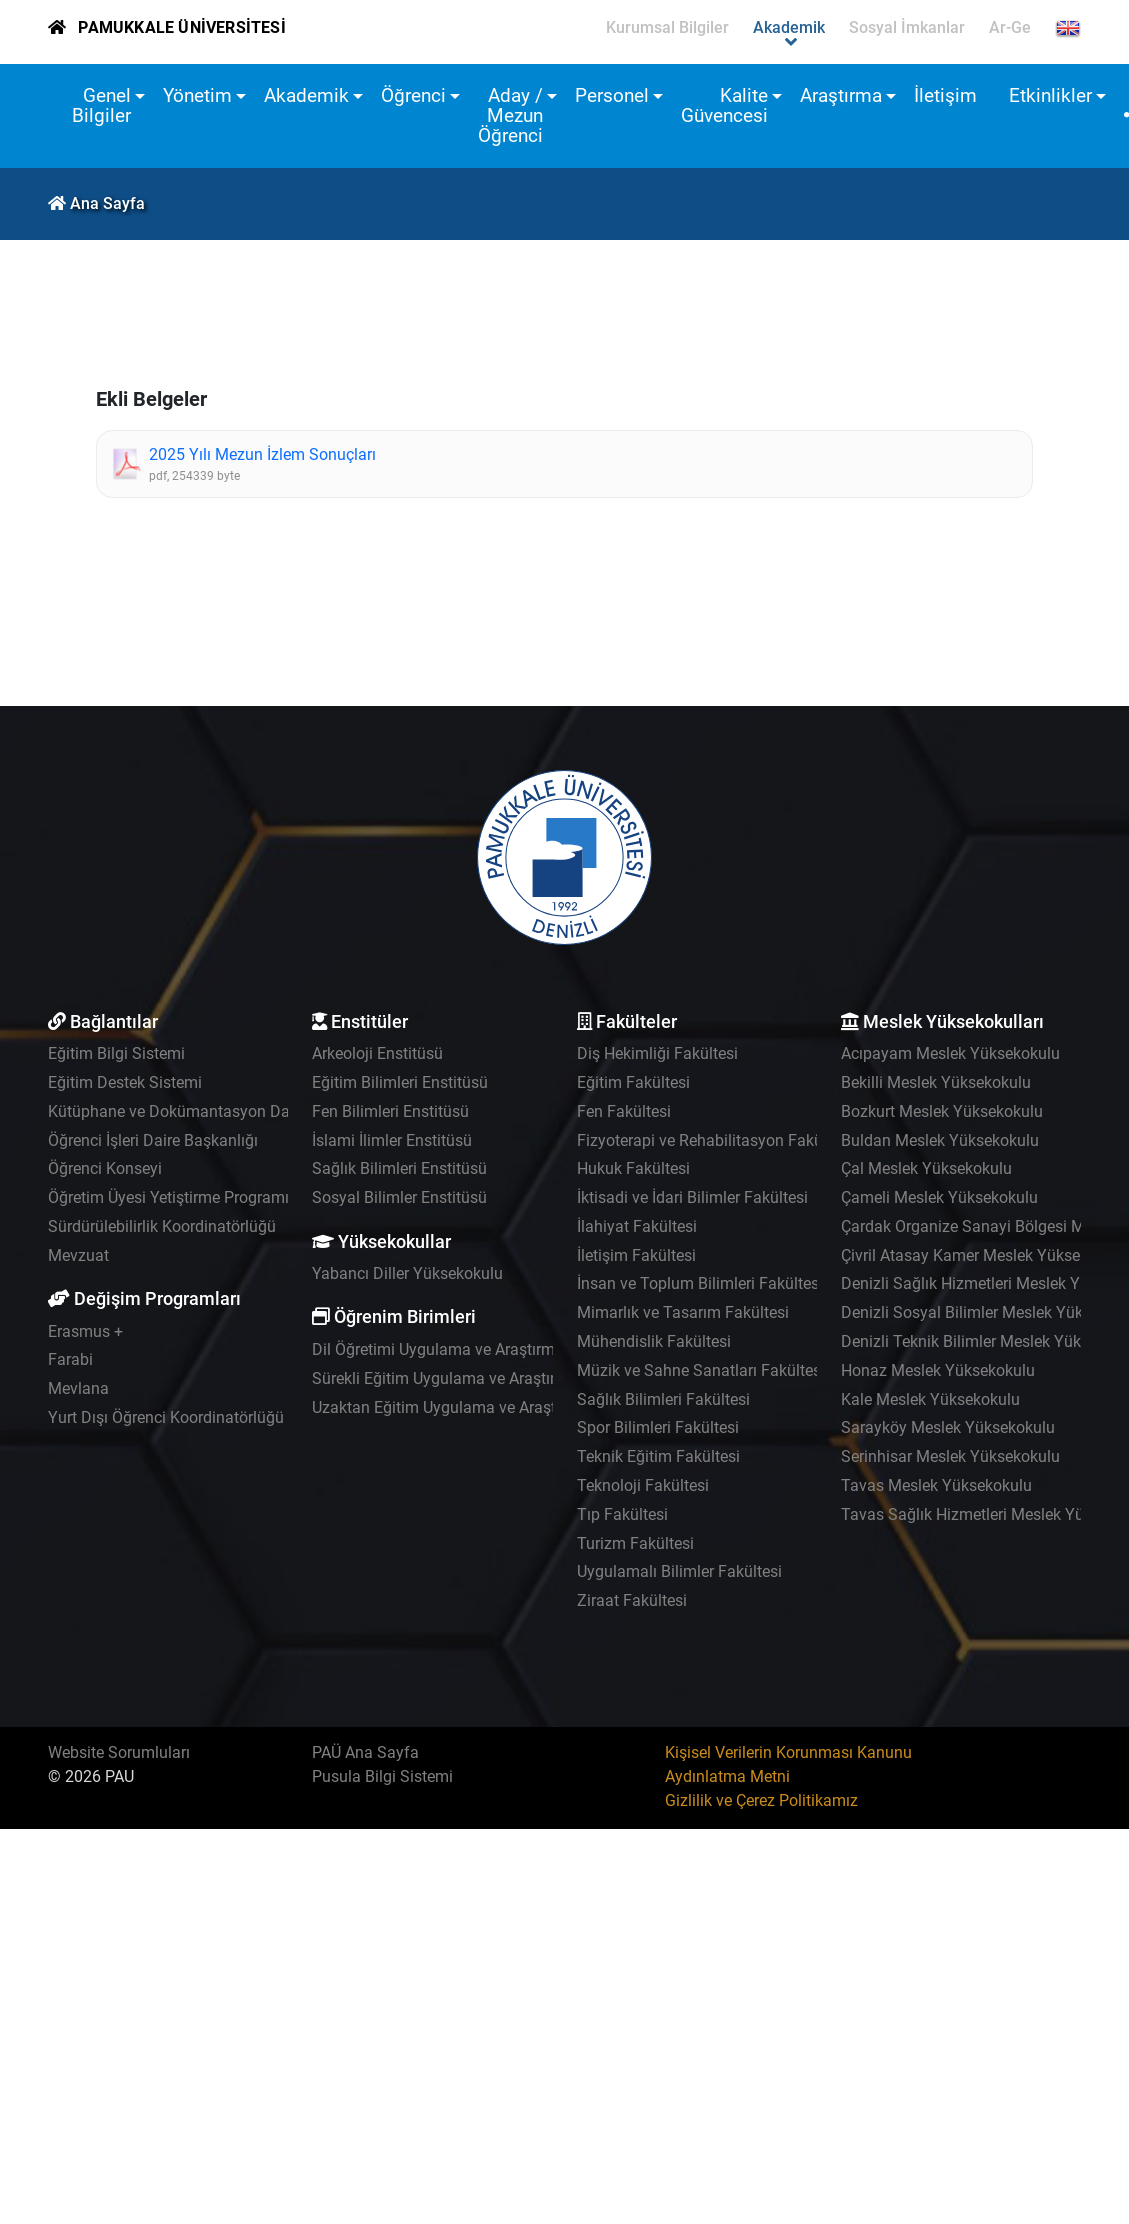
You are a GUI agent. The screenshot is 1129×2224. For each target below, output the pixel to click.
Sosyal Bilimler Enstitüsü (399, 1197)
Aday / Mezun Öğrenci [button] (510, 115)
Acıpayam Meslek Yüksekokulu (950, 1053)
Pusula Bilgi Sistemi (382, 1776)
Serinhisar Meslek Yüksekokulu (950, 1456)
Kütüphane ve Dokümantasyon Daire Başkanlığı (216, 1111)
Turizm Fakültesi (635, 1543)
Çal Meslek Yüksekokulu (926, 1168)
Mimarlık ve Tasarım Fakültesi (683, 1312)
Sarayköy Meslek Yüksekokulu (948, 1427)
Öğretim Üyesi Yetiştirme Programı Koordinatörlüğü (227, 1197)
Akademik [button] (306, 95)
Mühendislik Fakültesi (654, 1341)
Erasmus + (85, 1331)
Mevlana (78, 1388)
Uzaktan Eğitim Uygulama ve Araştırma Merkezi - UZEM (507, 1407)
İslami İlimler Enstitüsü (392, 1140)
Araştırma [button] (841, 95)
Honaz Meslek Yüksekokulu (938, 1370)
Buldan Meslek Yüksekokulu (940, 1140)
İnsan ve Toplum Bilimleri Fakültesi (700, 1283)
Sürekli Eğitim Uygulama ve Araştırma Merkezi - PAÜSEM (511, 1378)
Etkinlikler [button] (1050, 95)
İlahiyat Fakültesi (637, 1226)
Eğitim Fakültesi (633, 1082)
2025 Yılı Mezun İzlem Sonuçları (262, 454)
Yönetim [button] (197, 95)
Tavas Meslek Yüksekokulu (936, 1485)
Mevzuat (78, 1255)
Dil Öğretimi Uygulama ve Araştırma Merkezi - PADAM (500, 1349)
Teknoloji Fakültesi (643, 1485)
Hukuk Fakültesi (633, 1168)
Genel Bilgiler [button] (101, 105)
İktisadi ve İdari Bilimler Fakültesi (692, 1197)
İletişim (945, 95)
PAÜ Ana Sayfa (365, 1752)
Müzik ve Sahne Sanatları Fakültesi (701, 1370)
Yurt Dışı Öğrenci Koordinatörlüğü (166, 1417)
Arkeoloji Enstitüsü (377, 1053)
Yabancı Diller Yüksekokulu (407, 1273)
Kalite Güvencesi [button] (724, 105)
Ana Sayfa (107, 203)
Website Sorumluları (119, 1752)
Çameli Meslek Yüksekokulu (939, 1197)
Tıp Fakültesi (622, 1514)
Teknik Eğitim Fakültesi (658, 1456)
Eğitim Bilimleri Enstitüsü (400, 1082)
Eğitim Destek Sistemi (125, 1082)
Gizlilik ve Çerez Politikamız (761, 1800)
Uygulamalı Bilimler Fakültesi (679, 1571)
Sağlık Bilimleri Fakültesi (663, 1399)
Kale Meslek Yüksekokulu (930, 1399)
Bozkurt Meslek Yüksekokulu (942, 1111)
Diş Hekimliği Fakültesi (657, 1053)
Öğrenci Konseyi (105, 1168)
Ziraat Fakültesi (632, 1600)
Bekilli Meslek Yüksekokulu (936, 1082)
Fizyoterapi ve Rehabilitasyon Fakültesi (714, 1140)
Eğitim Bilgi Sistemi (116, 1053)
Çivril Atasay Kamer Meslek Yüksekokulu (984, 1255)
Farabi (70, 1359)
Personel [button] (612, 95)
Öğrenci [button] (413, 95)
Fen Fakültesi (624, 1111)
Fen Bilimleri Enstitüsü (390, 1111)
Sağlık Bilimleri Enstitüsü (399, 1168)
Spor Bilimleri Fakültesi (658, 1427)
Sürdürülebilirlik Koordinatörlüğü (162, 1226)
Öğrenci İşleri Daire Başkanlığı (153, 1140)
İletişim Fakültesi (636, 1255)
